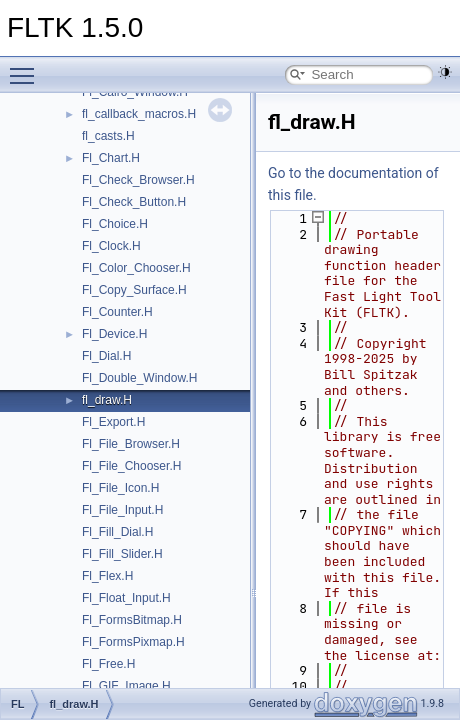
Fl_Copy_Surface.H (134, 290)
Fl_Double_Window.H (139, 378)
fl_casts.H (108, 136)
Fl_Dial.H (106, 356)
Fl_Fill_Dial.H (117, 532)
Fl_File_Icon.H (120, 488)
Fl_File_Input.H (122, 510)
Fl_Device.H (114, 334)
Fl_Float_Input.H (126, 598)
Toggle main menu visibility (27, 67)
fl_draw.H (107, 400)
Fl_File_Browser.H (131, 444)
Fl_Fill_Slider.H (122, 554)
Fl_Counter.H (117, 312)
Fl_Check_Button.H (134, 202)
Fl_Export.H (113, 422)
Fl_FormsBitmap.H (132, 620)
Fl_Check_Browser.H (138, 180)
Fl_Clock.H (111, 246)
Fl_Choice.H (115, 224)
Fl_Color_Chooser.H (136, 268)
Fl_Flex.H (107, 576)
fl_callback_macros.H (139, 114)
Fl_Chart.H (111, 158)
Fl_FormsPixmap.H (133, 642)
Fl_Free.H (108, 664)
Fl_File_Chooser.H (131, 466)
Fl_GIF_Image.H (126, 686)
